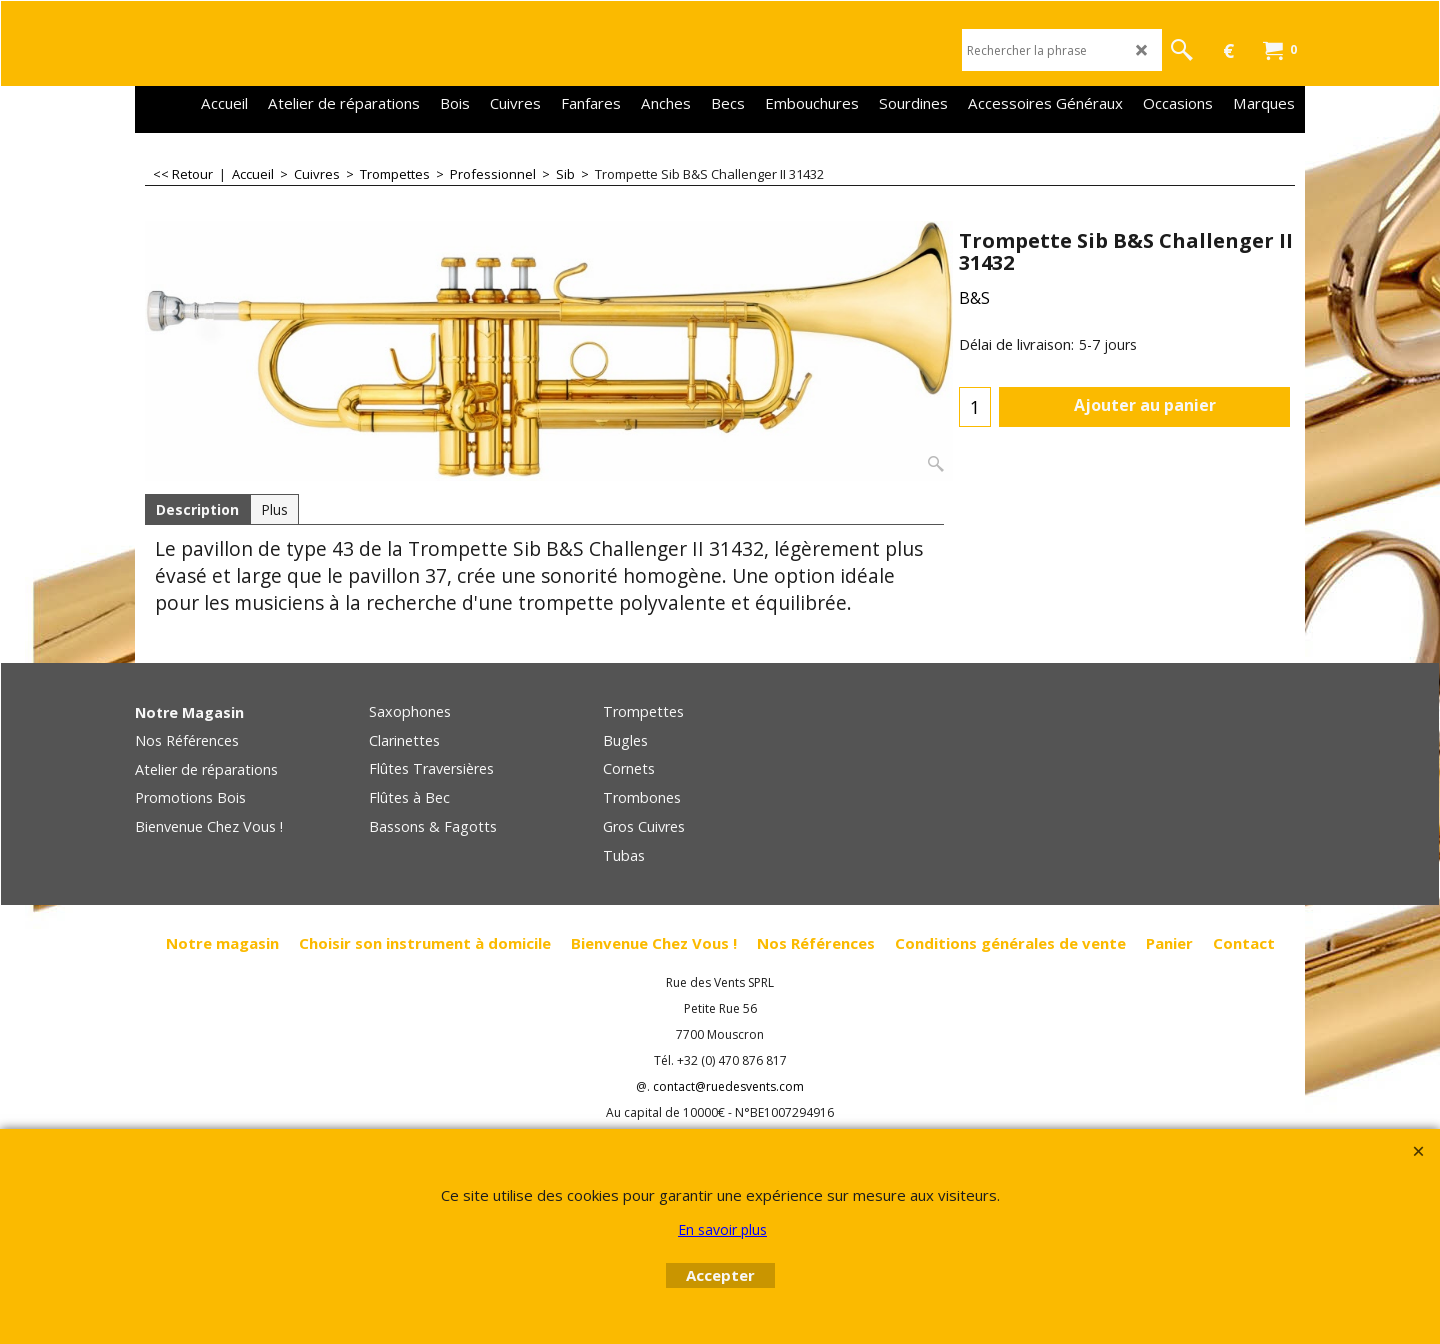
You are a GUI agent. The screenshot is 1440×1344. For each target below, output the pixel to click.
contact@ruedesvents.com (728, 1086)
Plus (274, 509)
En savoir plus (722, 1229)
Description (197, 509)
